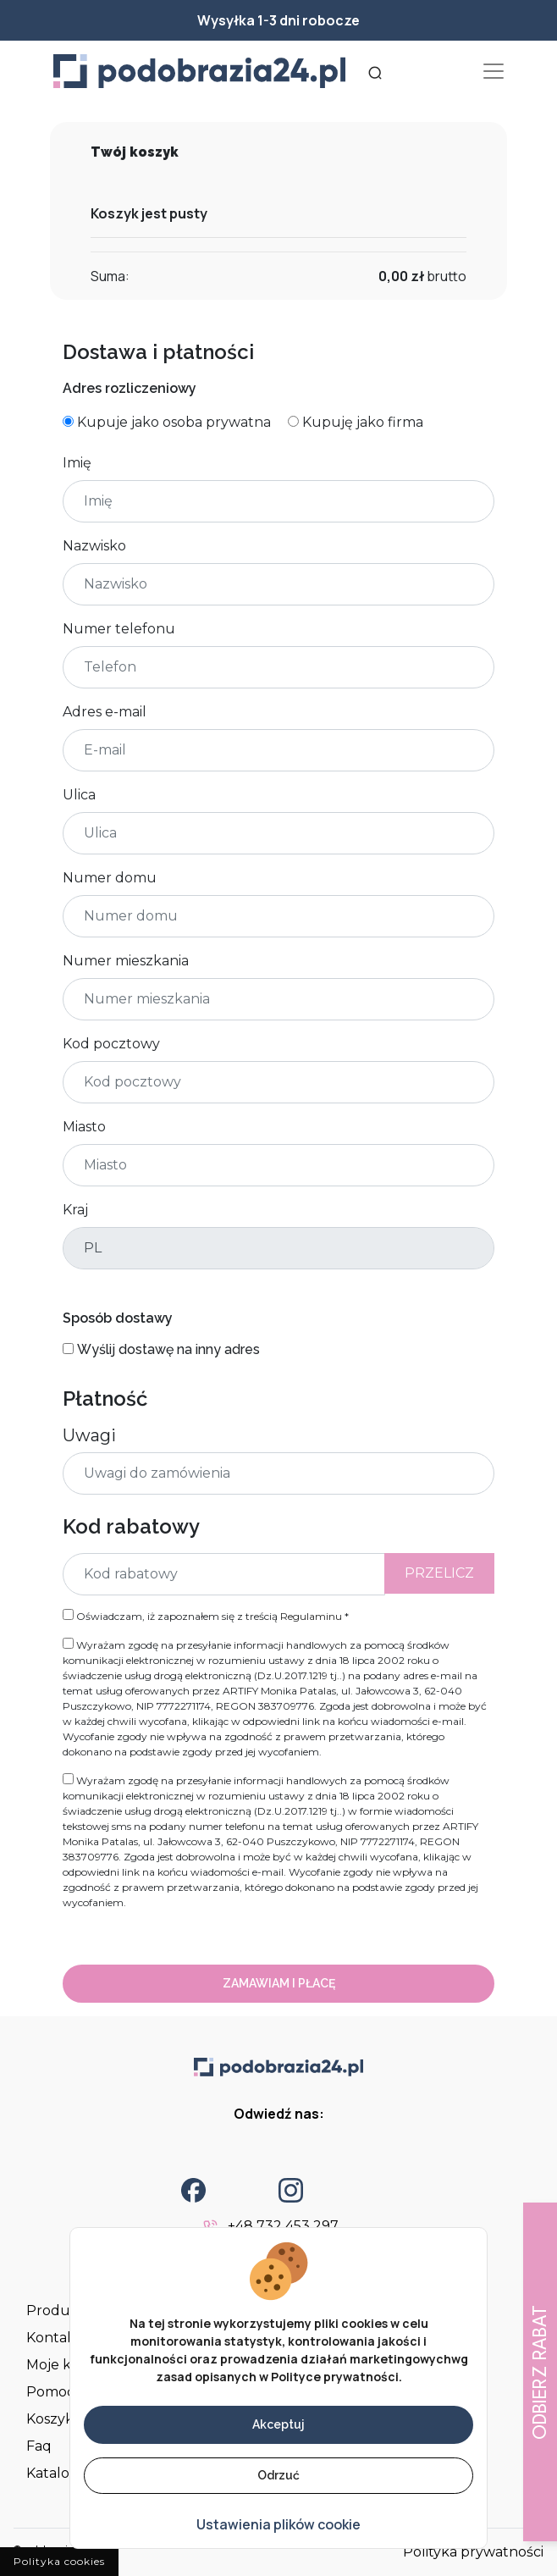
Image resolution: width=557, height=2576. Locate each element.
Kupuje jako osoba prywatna (174, 422)
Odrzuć (278, 2475)
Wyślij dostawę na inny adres (168, 1349)
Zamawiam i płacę (279, 1983)
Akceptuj (278, 2424)
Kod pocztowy (111, 1044)
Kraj (75, 1210)
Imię (77, 463)
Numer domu (110, 878)
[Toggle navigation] (493, 71)
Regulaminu (311, 1616)
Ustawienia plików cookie (278, 2524)
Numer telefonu (119, 629)
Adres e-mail (104, 712)
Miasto (84, 1127)
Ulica (79, 795)
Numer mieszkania (126, 961)
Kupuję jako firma (362, 422)
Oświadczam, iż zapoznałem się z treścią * (206, 1615)
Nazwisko (94, 546)
